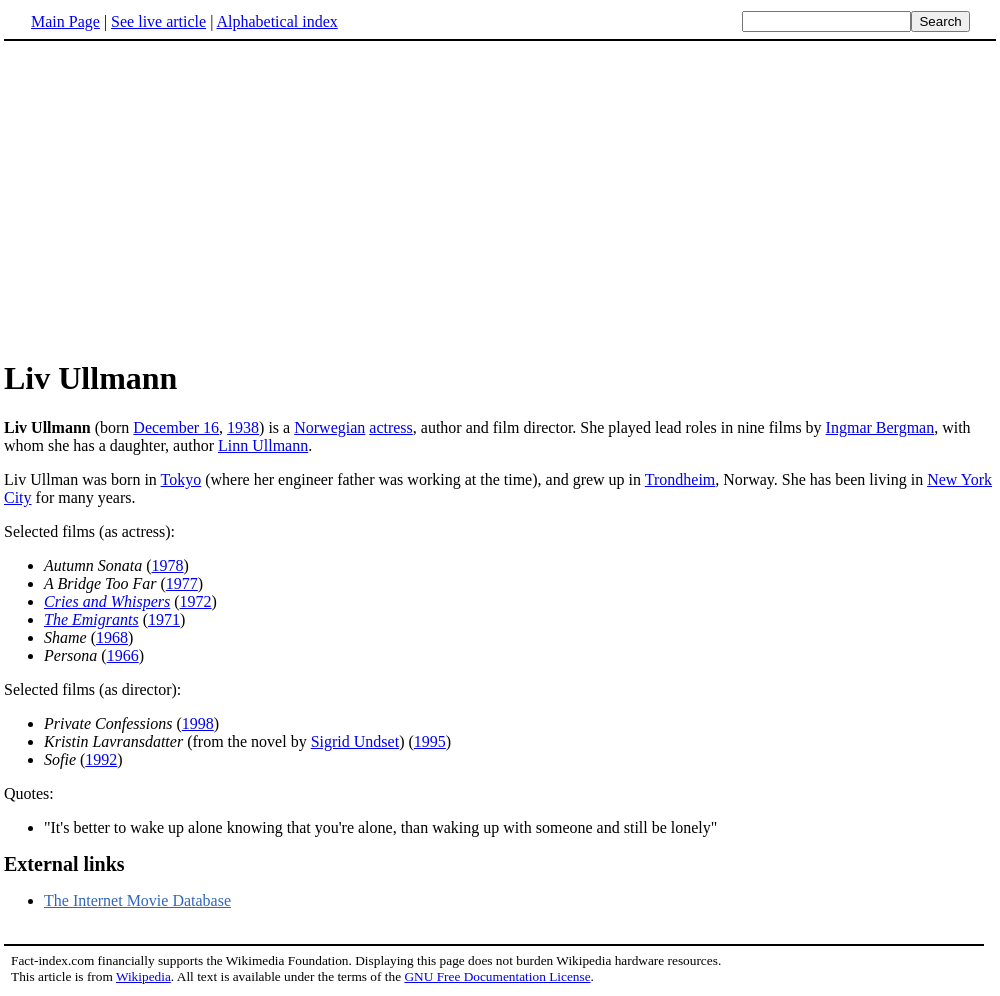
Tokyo (181, 479)
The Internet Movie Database (137, 900)
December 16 (176, 427)
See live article (158, 21)
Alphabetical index (276, 21)
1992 (101, 759)
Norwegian (329, 427)
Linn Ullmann (263, 445)
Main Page (65, 21)
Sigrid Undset (355, 741)
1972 (196, 601)
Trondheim (680, 479)
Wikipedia (143, 976)
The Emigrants (91, 619)
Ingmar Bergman (880, 427)
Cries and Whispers (107, 601)
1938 (243, 427)
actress (391, 427)
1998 (198, 723)
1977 (182, 583)
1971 (164, 619)
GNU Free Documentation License (497, 976)
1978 (168, 565)
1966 (123, 655)
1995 (430, 741)
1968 (112, 637)
